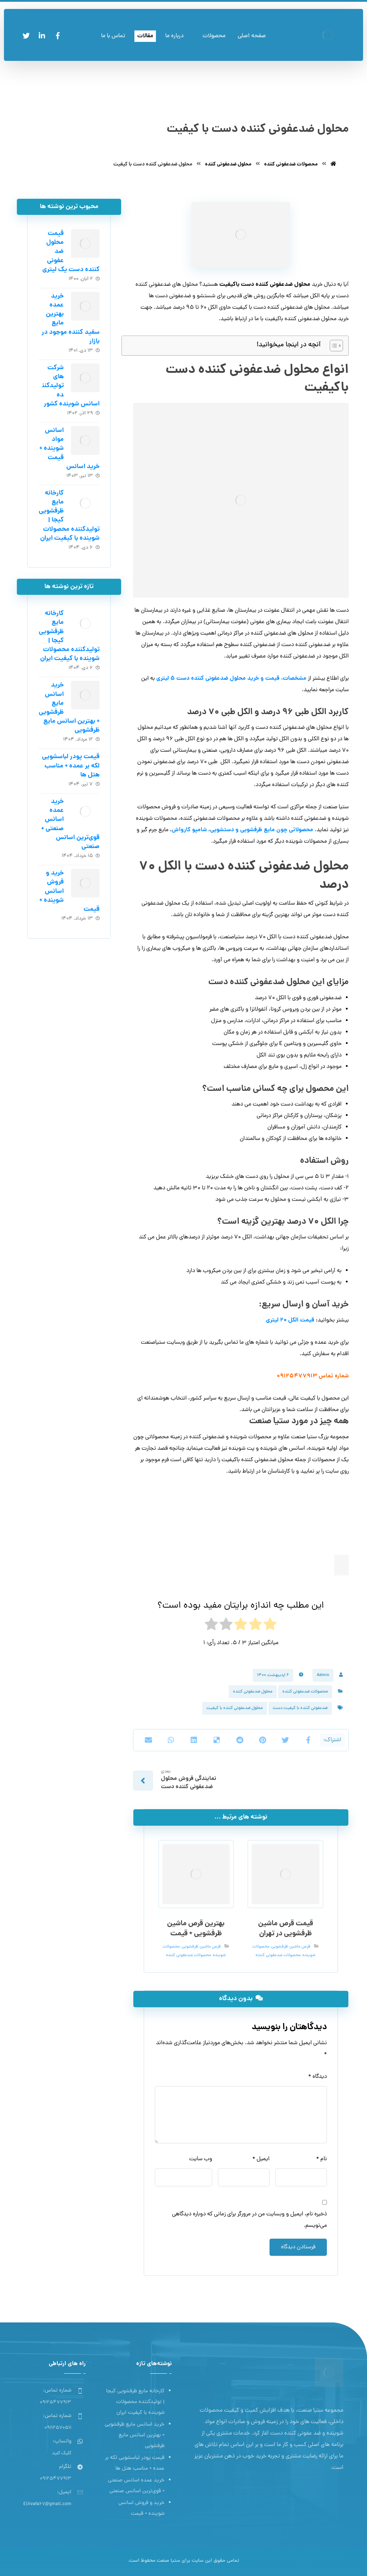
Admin (323, 1675)
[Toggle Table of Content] (332, 346)
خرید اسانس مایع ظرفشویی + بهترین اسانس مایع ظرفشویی (135, 2435)
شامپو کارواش (189, 829)
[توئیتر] (26, 36)
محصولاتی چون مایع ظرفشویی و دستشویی (261, 829)
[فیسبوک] (58, 36)
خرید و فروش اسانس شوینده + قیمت (141, 2508)
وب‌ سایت (200, 2159)
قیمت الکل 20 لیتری (290, 1320)
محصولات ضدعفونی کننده (305, 1692)
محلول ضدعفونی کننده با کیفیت (234, 1708)
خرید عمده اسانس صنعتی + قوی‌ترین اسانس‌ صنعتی (136, 2485)
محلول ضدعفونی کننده (252, 1692)
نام (321, 2159)
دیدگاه (317, 2076)
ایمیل (261, 2159)
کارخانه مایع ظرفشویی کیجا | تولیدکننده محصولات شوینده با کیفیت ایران (135, 2402)
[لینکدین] (42, 36)
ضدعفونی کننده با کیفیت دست (300, 1708)
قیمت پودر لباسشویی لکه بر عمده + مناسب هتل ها (71, 766)
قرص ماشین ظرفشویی (290, 1947)
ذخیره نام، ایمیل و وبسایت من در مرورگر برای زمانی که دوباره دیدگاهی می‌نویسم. (249, 2220)
